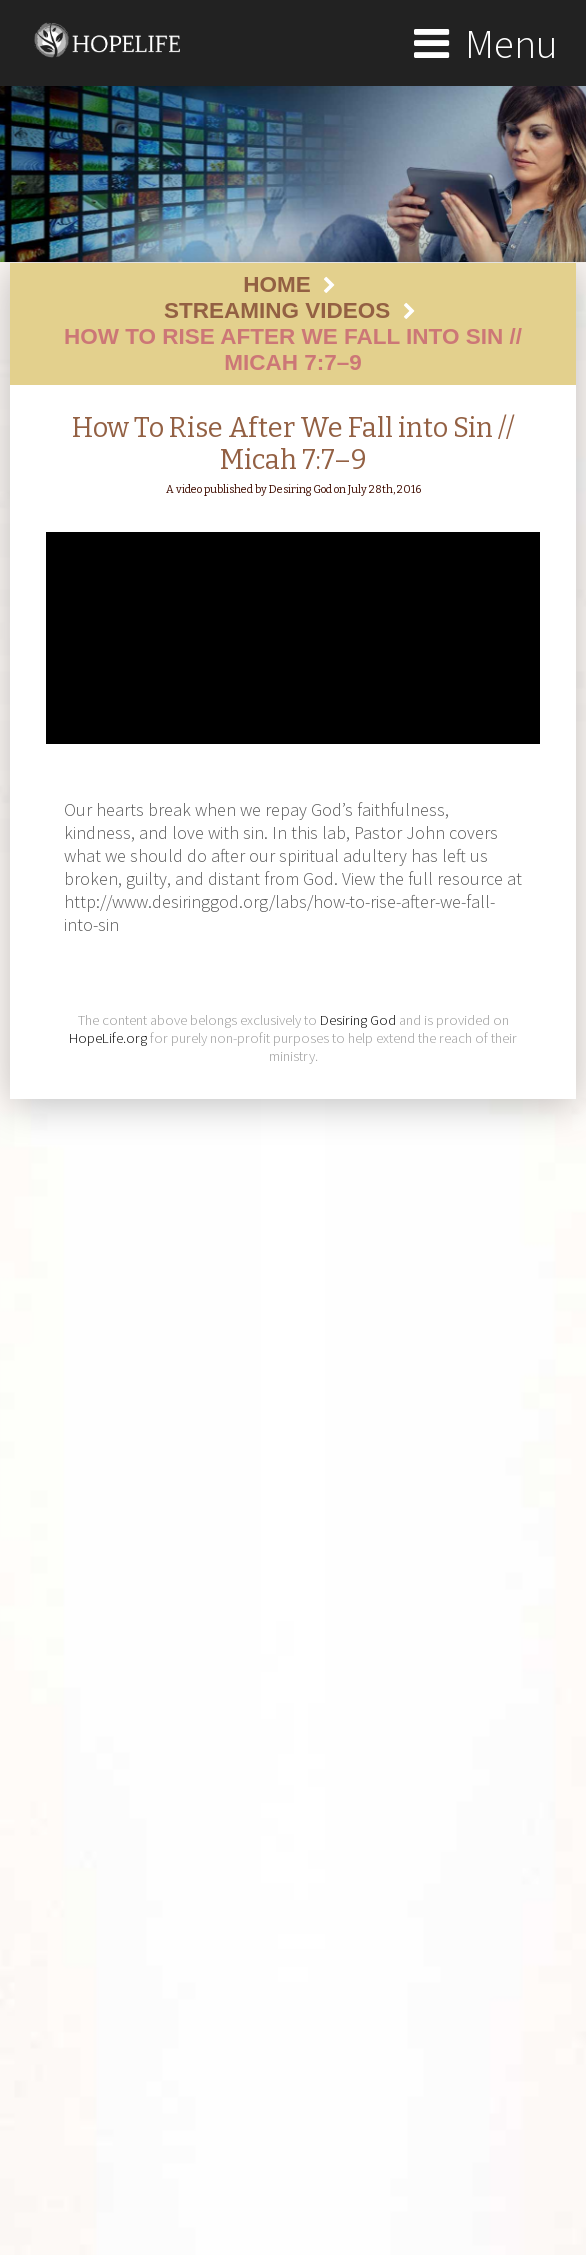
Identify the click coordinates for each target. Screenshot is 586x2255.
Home (277, 284)
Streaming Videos (277, 310)
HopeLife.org (108, 1038)
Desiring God (358, 1020)
